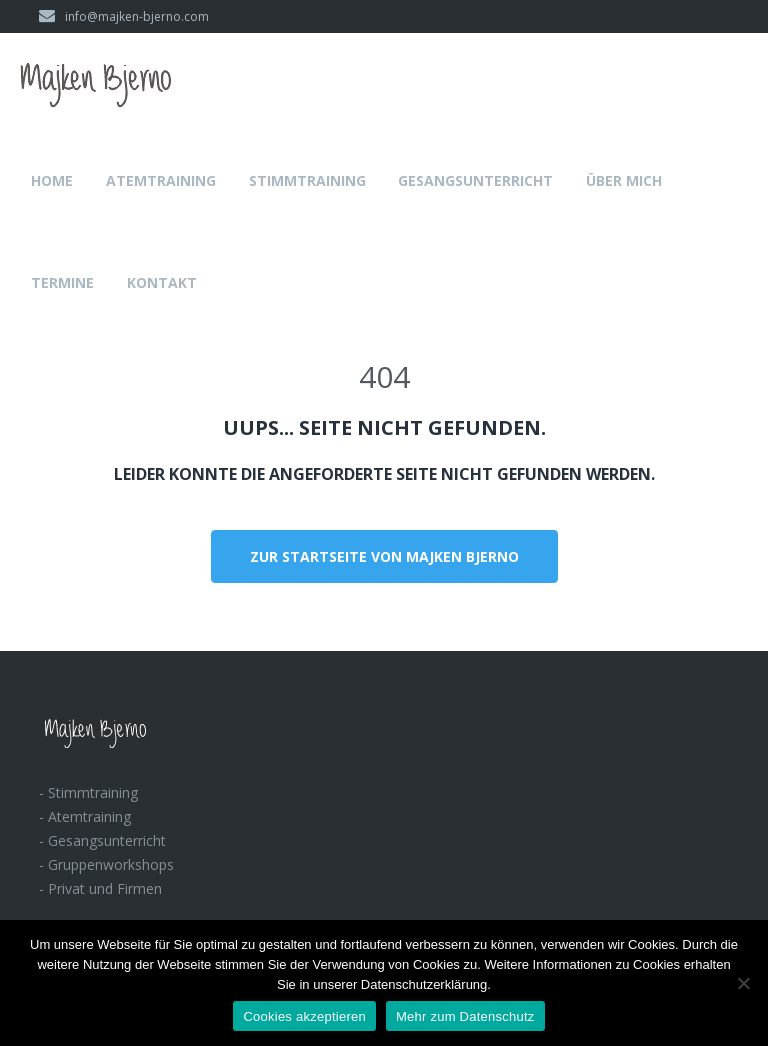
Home (52, 180)
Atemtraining (161, 180)
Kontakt (162, 282)
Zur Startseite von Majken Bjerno (384, 556)
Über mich (624, 180)
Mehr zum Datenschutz (465, 1016)
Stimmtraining (307, 180)
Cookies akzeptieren (304, 1016)
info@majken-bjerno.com (124, 16)
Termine (62, 282)
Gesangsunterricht (475, 180)
